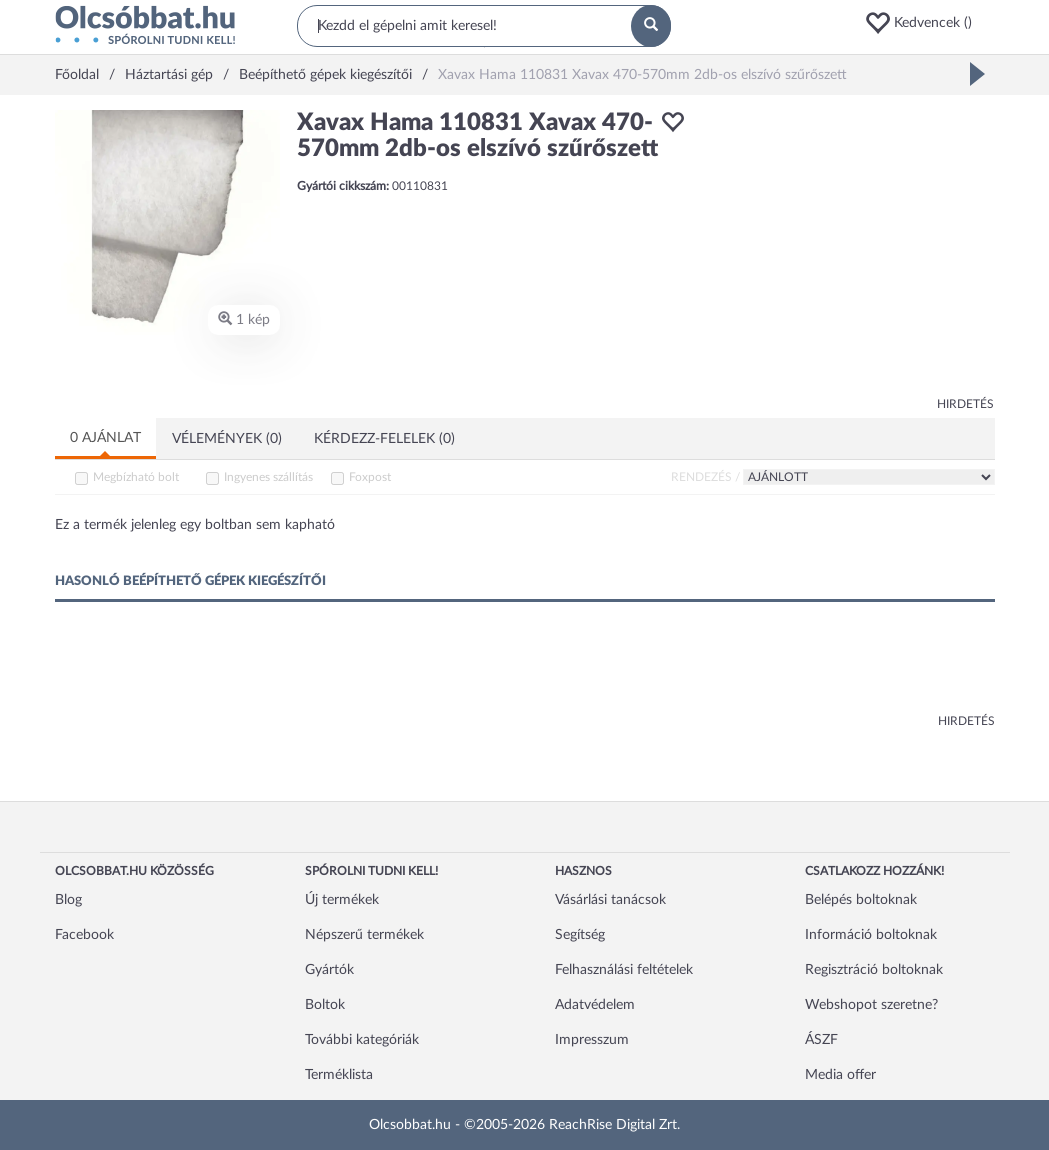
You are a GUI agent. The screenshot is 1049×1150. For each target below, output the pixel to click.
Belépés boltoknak (861, 900)
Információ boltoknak (871, 935)
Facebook (84, 935)
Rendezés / (705, 477)
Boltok (325, 1005)
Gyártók (329, 970)
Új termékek (342, 900)
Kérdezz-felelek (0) (384, 439)
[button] (929, 23)
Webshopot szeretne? (871, 1005)
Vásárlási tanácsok (610, 900)
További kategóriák (362, 1040)
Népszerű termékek (364, 935)
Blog (68, 900)
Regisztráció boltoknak (874, 970)
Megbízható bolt (136, 477)
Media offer (840, 1075)
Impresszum (592, 1040)
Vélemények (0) (227, 439)
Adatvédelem (595, 1005)
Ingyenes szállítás (268, 477)
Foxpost (370, 477)
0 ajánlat (105, 438)
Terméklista (339, 1075)
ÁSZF (821, 1040)
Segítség (580, 935)
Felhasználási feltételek (624, 970)
